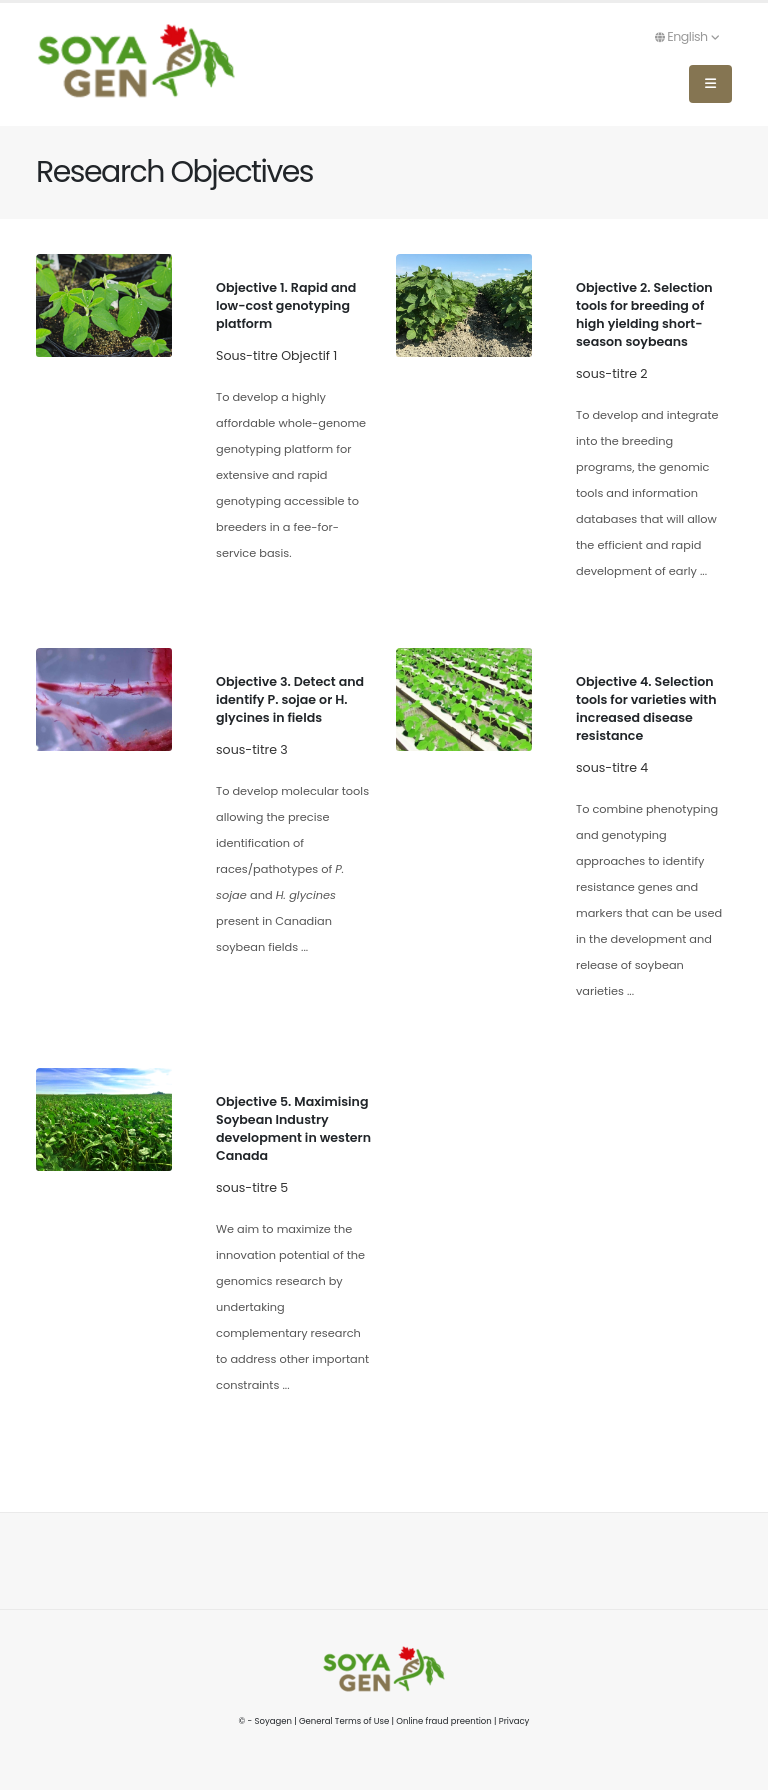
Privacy (514, 1721)
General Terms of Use (344, 1721)
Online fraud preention (443, 1721)
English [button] (687, 36)
